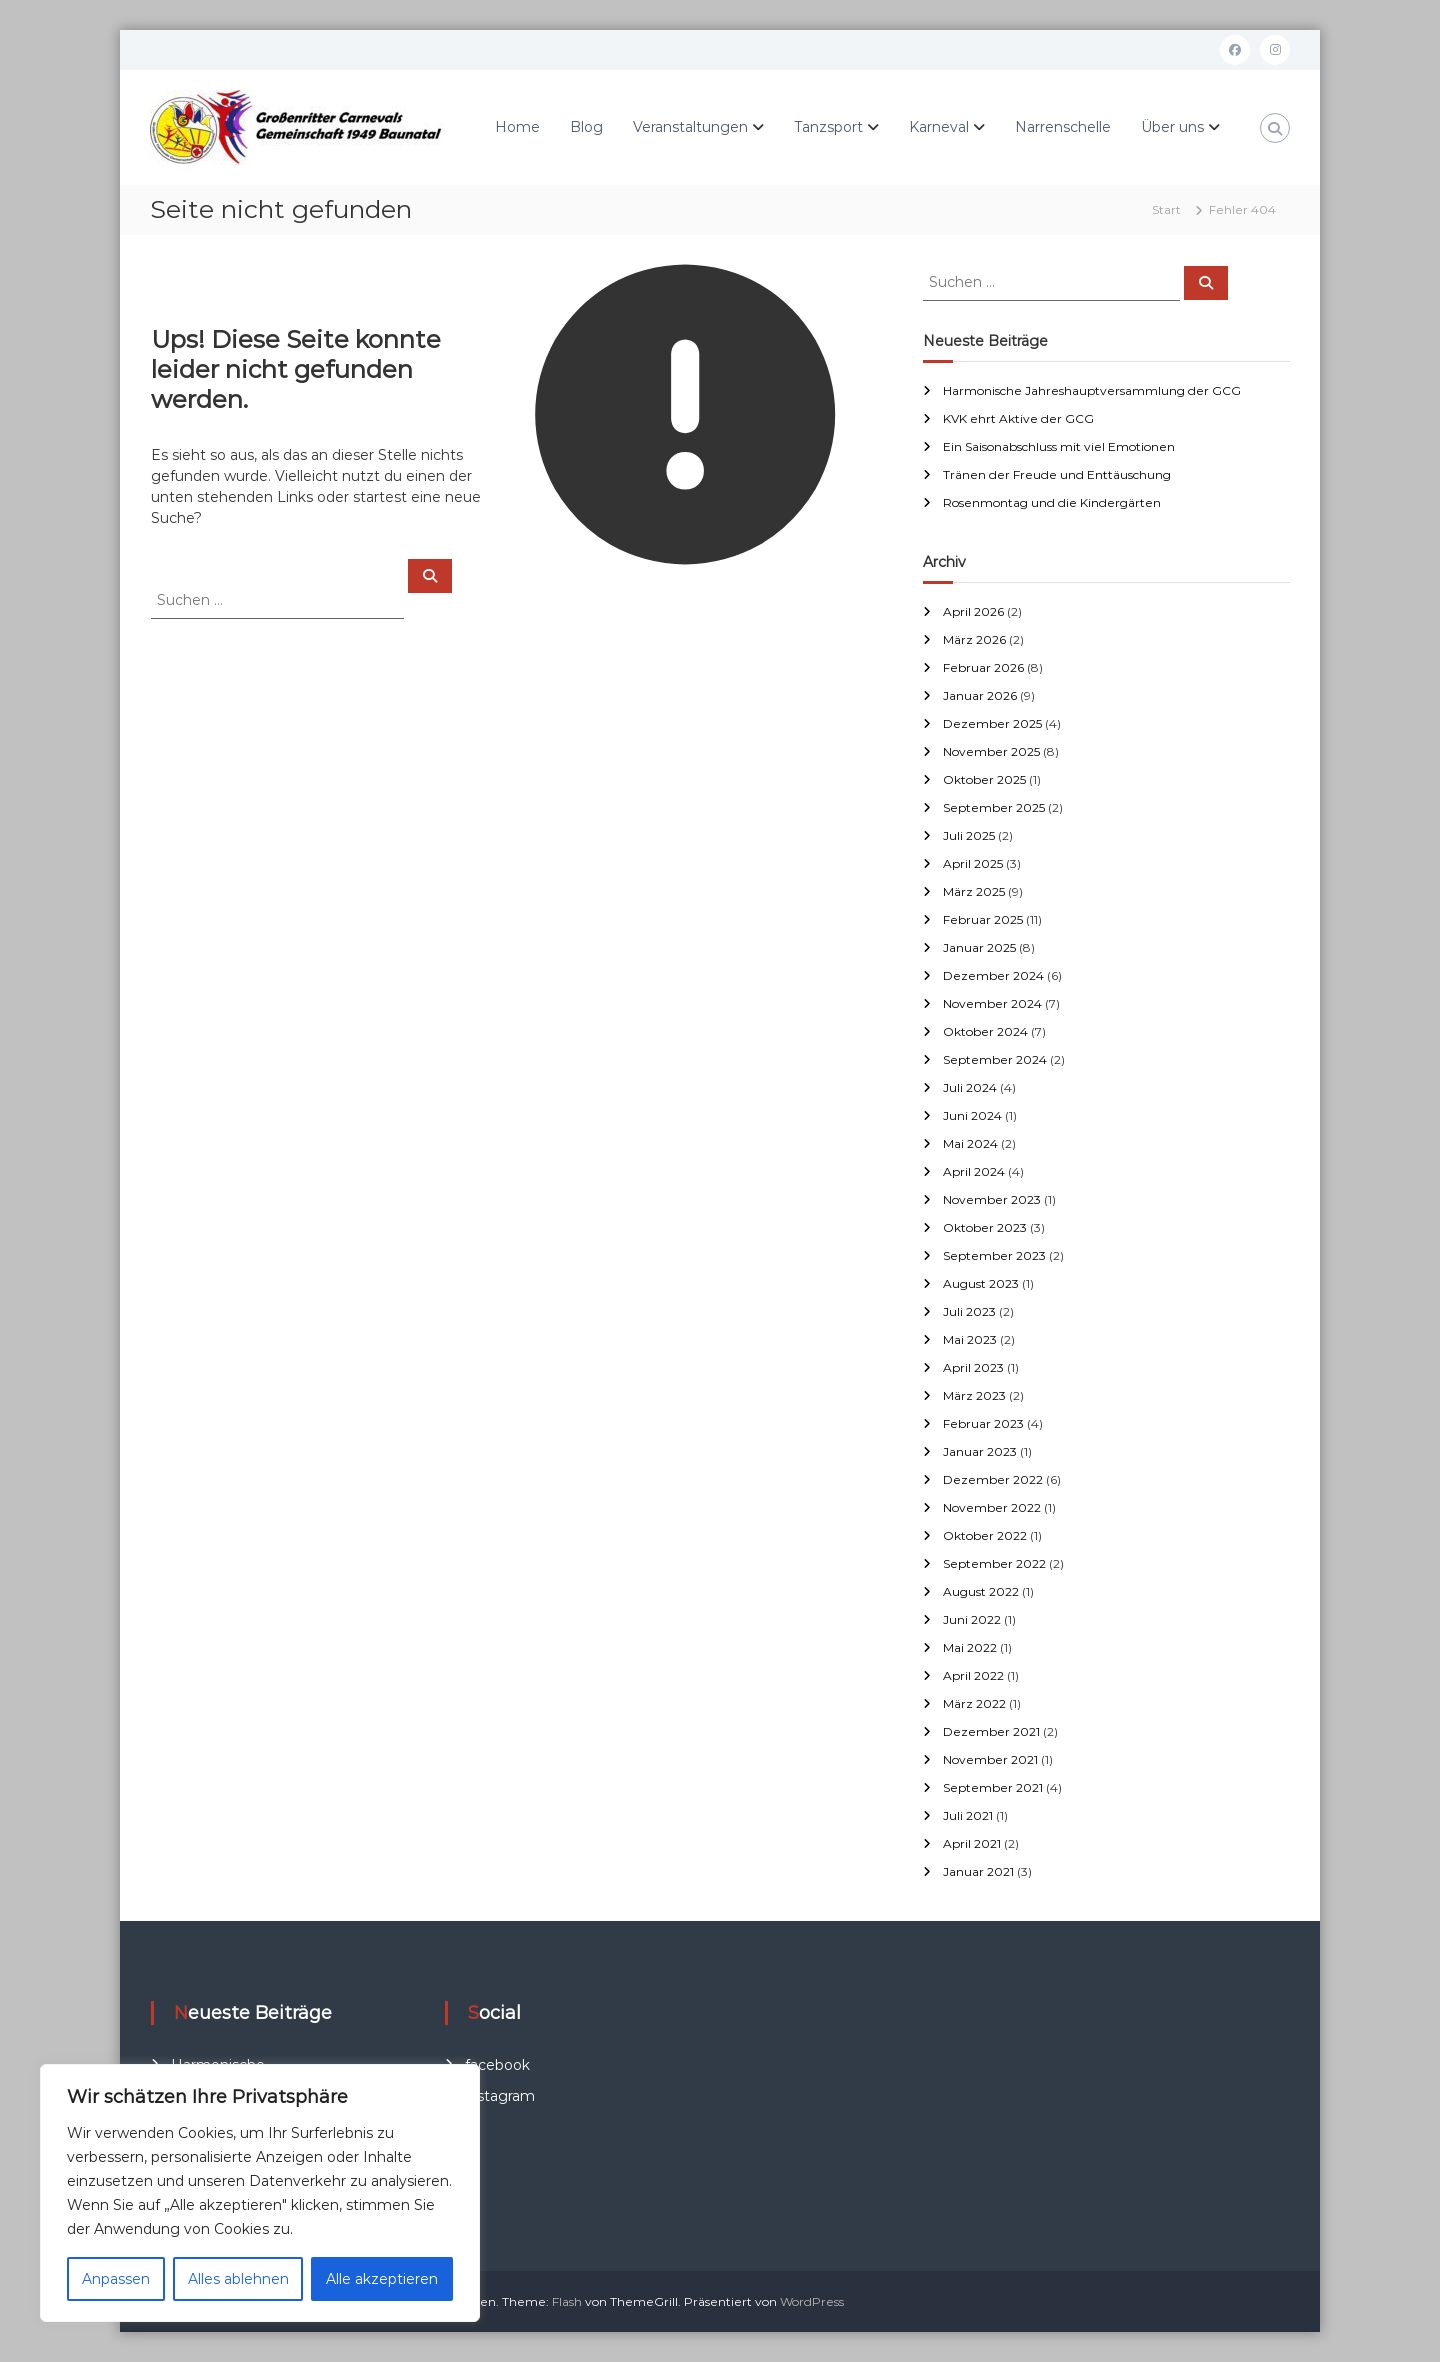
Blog (586, 127)
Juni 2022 (972, 1619)
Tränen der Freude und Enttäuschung (1057, 474)
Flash (567, 2301)
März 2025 (974, 891)
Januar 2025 (979, 947)
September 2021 (993, 1787)
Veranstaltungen (690, 127)
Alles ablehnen (238, 2279)
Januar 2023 (980, 1451)
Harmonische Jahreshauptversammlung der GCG (1092, 390)
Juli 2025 (969, 835)
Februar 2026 (983, 667)
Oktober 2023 (985, 1227)
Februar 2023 (983, 1423)
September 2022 (994, 1563)
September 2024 (995, 1059)
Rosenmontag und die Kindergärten (1052, 502)
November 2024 (992, 1003)
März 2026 (974, 639)
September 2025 (994, 807)
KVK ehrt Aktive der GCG (1018, 418)
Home (517, 127)
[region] (260, 2193)
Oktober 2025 (984, 779)
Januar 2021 (978, 1871)
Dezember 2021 (991, 1731)
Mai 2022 (970, 1647)
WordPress (812, 2301)
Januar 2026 (980, 695)
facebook (497, 2065)
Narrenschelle (1063, 127)
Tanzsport (828, 127)
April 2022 (973, 1675)
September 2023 (994, 1255)
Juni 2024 (972, 1115)
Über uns (1172, 127)
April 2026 (973, 611)
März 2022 (974, 1703)
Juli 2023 (969, 1311)
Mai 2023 (970, 1339)
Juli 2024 (970, 1087)
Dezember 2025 (992, 723)
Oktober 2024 (985, 1031)
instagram (500, 2096)
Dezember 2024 (993, 975)
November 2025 (991, 751)
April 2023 (973, 1367)
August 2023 (981, 1283)
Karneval (939, 127)
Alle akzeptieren (382, 2279)
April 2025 (973, 863)
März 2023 (974, 1395)
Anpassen (116, 2279)
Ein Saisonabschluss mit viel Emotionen (1059, 446)
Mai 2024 (970, 1143)
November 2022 (992, 1507)
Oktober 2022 (985, 1535)
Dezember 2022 (993, 1479)
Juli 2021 (968, 1815)
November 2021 (990, 1759)
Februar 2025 (983, 919)
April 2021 (972, 1843)
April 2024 (974, 1171)
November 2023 (992, 1199)
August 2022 (981, 1591)
